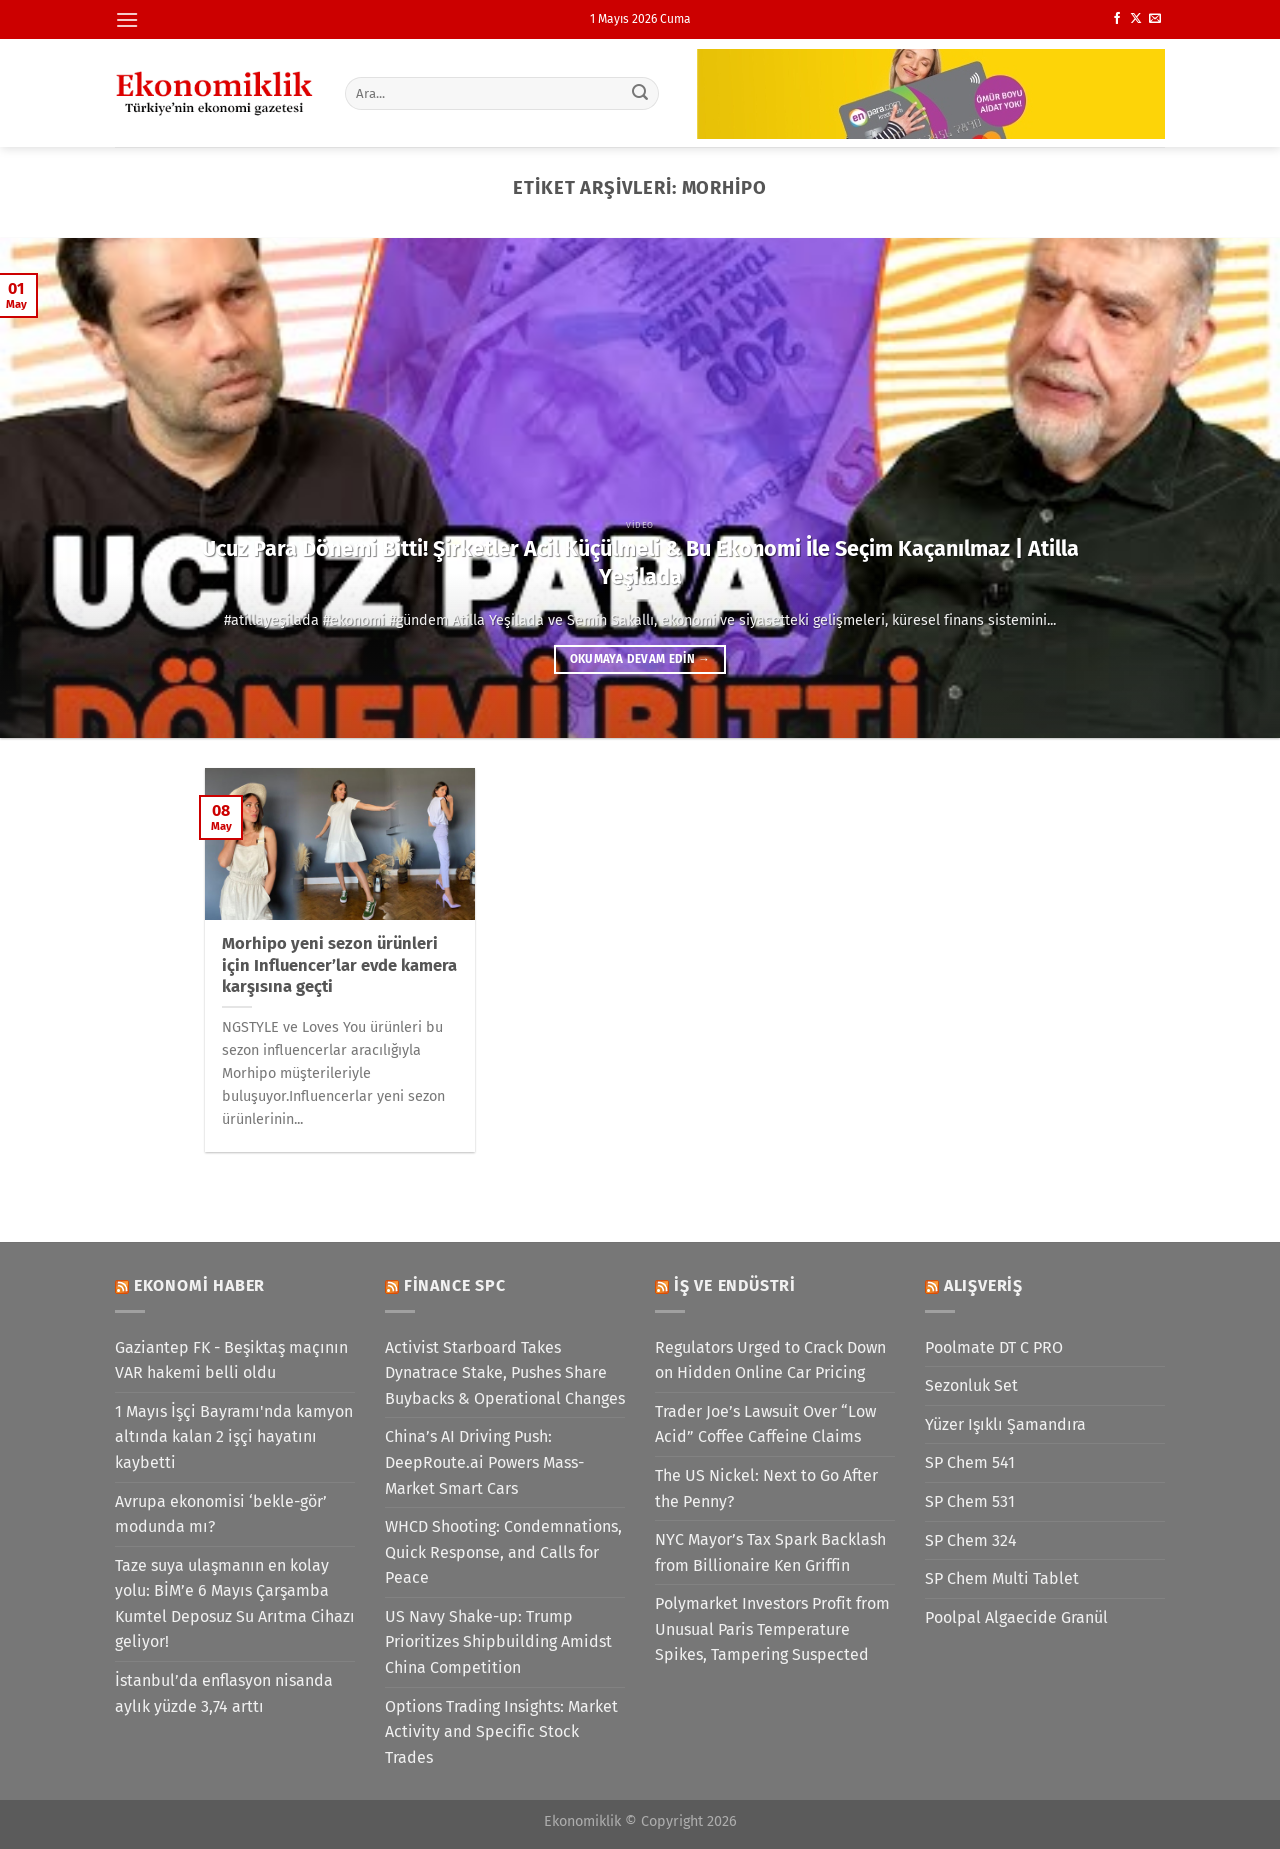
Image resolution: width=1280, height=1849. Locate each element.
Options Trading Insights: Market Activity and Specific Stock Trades (501, 1732)
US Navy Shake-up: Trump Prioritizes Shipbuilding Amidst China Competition (498, 1642)
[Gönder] (641, 93)
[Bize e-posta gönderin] (1155, 19)
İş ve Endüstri (735, 1285)
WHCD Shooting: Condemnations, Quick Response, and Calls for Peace (503, 1552)
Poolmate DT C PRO (994, 1347)
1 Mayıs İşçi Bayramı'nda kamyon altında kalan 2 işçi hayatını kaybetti (234, 1437)
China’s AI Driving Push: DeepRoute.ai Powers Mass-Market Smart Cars (484, 1462)
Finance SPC (455, 1285)
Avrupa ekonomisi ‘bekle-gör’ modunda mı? (221, 1514)
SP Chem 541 (970, 1462)
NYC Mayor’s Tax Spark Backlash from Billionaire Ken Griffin (770, 1552)
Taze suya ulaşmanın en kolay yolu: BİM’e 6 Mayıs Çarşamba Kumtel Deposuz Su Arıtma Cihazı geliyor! (235, 1604)
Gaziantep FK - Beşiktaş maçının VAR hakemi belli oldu (231, 1360)
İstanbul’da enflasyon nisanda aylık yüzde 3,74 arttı (224, 1693)
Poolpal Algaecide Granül (1016, 1617)
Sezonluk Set (971, 1385)
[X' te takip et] (1136, 19)
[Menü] (127, 19)
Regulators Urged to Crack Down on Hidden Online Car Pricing (770, 1360)
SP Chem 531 (970, 1501)
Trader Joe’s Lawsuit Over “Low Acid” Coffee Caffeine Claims (765, 1424)
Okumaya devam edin (640, 659)
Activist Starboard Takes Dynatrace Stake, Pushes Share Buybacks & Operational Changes (505, 1373)
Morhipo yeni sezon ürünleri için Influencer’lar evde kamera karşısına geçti (339, 965)
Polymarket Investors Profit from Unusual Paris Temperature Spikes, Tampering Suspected (772, 1629)
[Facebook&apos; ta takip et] (1117, 19)
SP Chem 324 (971, 1540)
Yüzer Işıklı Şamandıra (1005, 1424)
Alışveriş (983, 1285)
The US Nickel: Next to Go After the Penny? (766, 1488)
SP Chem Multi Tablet (1002, 1578)
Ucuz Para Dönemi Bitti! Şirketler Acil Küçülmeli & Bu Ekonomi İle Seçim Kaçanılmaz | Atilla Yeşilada (640, 563)
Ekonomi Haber (199, 1285)
